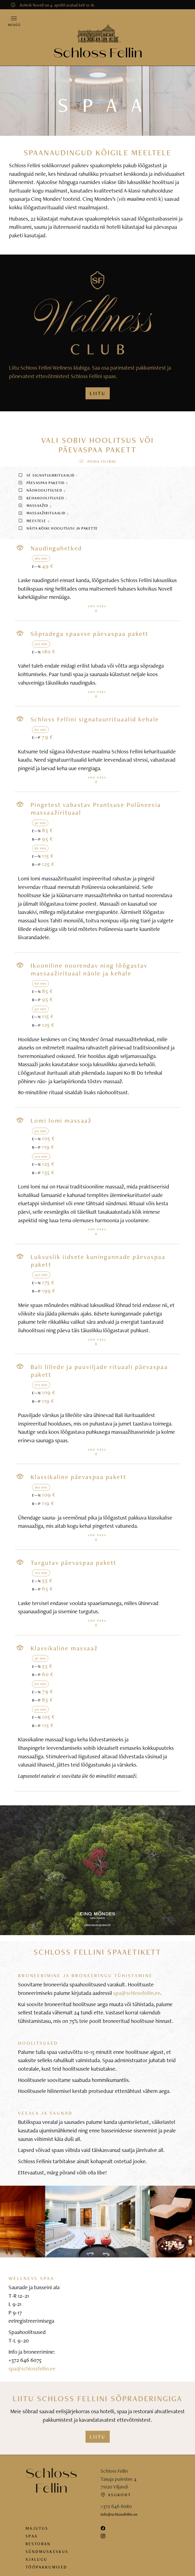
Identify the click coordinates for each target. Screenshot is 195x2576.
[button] (14, 14)
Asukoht (115, 2488)
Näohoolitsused (41, 483)
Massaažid (35, 498)
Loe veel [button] (97, 601)
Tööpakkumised (46, 2560)
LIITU (98, 386)
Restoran (38, 2537)
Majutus (37, 2521)
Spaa (32, 2529)
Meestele (34, 514)
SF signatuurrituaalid (48, 468)
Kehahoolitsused (42, 491)
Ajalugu (36, 2552)
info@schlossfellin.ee (119, 2507)
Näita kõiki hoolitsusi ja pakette (58, 521)
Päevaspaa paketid (43, 476)
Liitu (98, 2430)
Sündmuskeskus (47, 2544)
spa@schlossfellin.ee (136, 1986)
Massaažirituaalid (43, 506)
